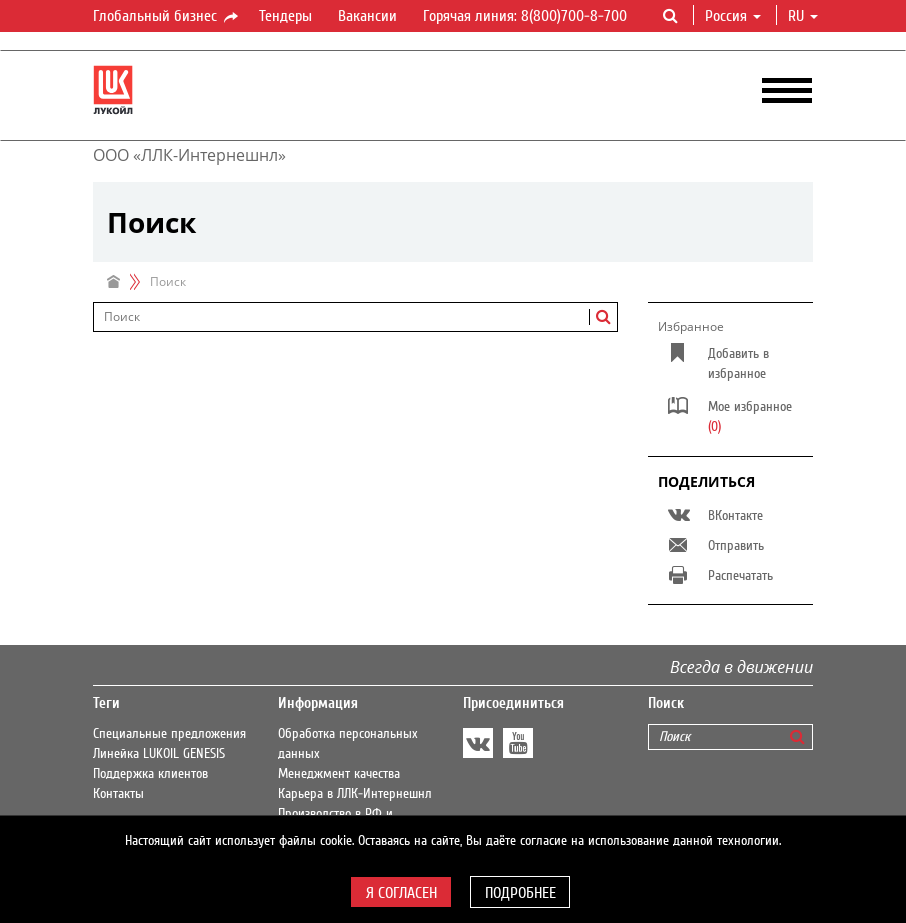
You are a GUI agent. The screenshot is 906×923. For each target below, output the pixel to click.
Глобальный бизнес (167, 17)
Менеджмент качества (339, 774)
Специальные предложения (169, 734)
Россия (733, 16)
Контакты (118, 794)
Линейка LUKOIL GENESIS (159, 754)
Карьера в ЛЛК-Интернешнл (355, 794)
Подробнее (520, 893)
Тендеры (285, 16)
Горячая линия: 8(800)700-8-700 (525, 16)
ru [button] (803, 16)
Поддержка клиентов (150, 774)
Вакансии (367, 16)
